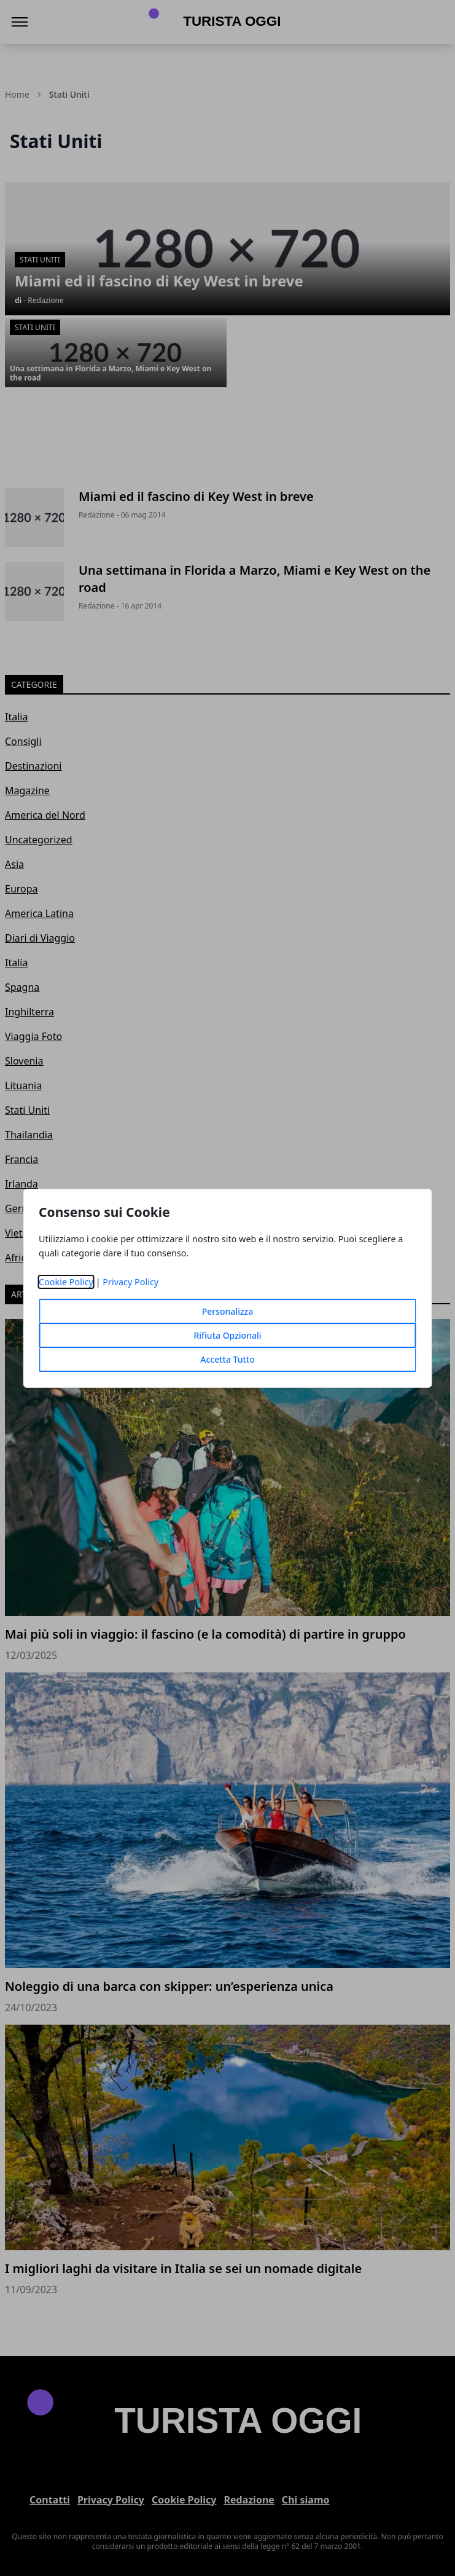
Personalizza (228, 1311)
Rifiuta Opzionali (227, 1335)
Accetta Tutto (227, 1359)
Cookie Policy (66, 1282)
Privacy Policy (130, 1282)
